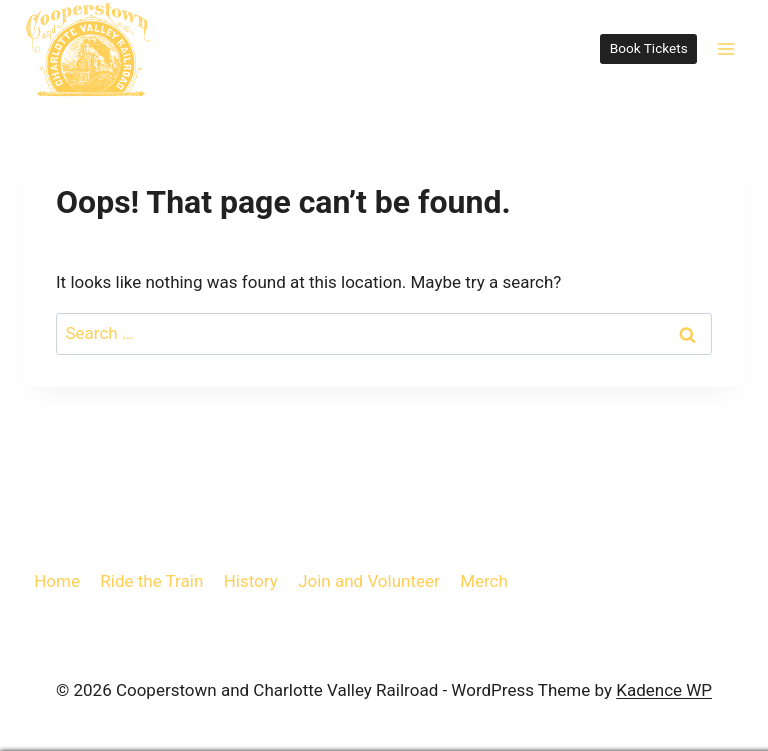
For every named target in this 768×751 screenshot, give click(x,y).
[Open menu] (725, 48)
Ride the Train (151, 581)
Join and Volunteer (369, 581)
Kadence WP (664, 690)
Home (57, 581)
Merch (484, 581)
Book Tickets (649, 48)
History (251, 581)
